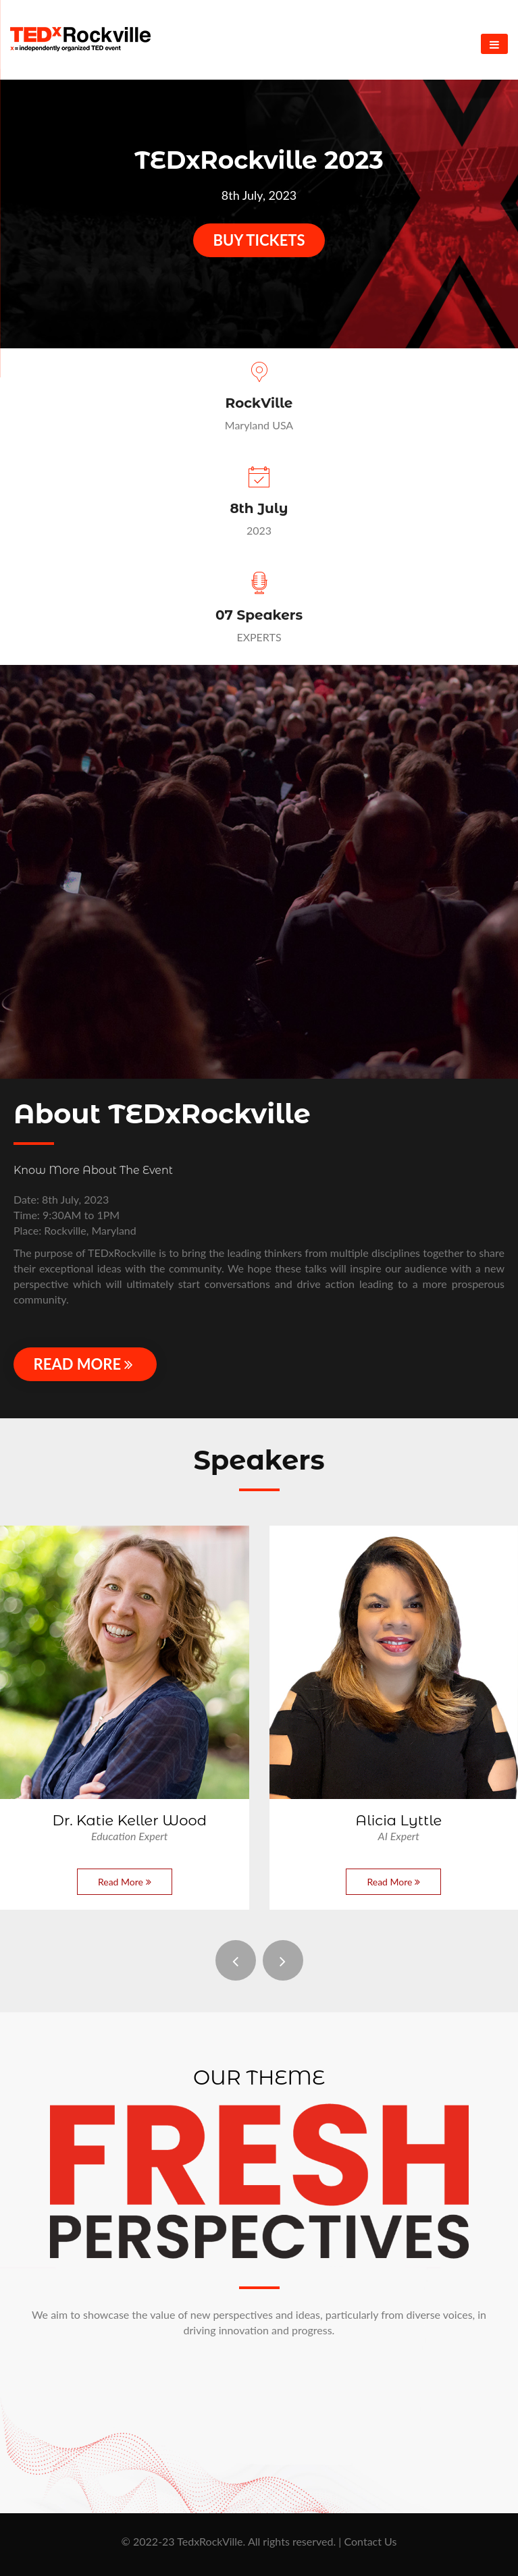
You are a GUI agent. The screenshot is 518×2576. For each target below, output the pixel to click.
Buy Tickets (259, 240)
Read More (85, 1364)
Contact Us (370, 2541)
